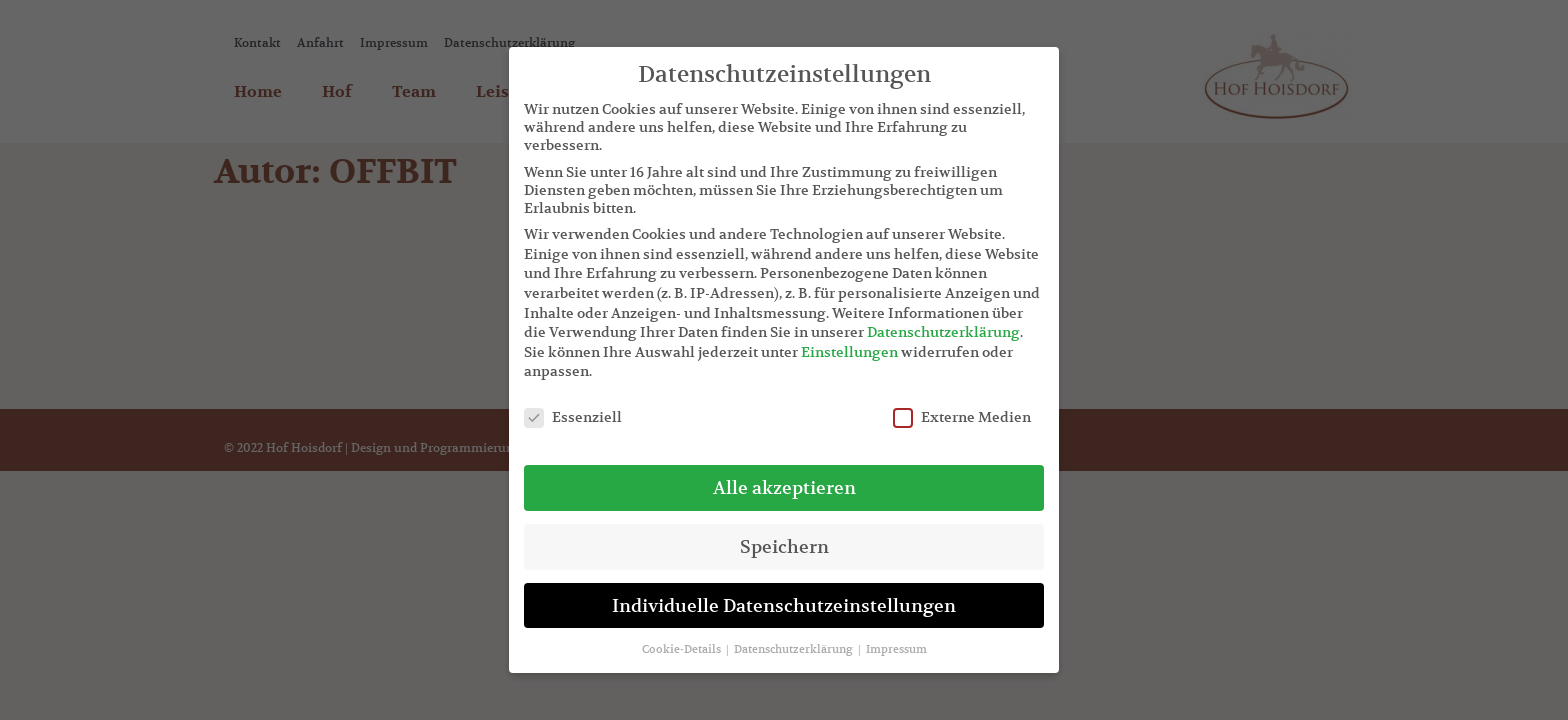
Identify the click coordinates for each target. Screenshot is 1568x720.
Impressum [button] (896, 649)
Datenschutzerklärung (943, 332)
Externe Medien (962, 417)
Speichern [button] (784, 546)
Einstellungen (849, 352)
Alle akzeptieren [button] (784, 487)
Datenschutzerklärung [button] (795, 649)
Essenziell (573, 417)
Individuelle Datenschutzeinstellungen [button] (784, 605)
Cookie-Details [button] (683, 649)
